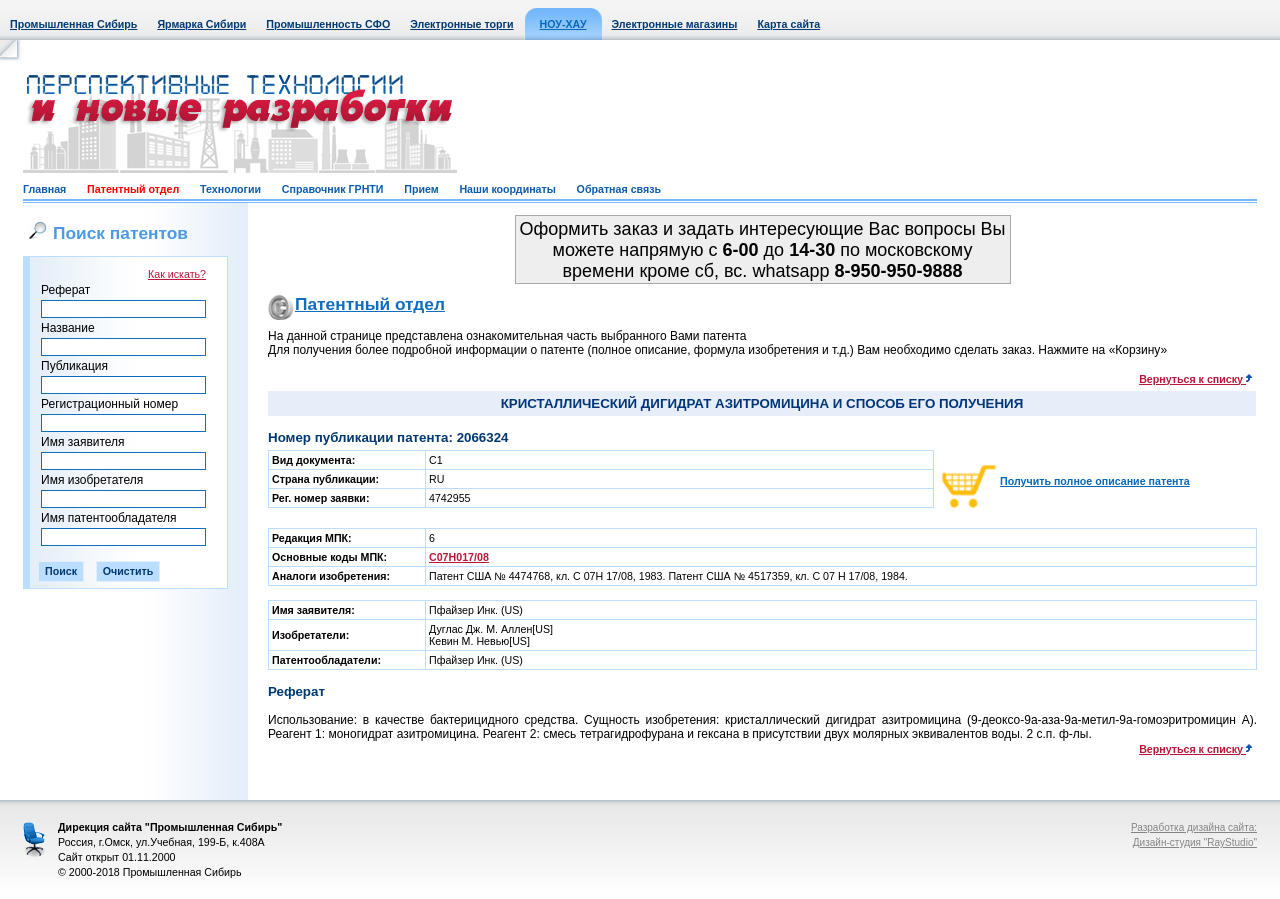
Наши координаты (507, 189)
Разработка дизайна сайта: (1194, 827)
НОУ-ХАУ (563, 24)
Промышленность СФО (328, 24)
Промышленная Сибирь (73, 24)
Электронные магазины (675, 24)
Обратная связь (619, 189)
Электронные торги (461, 24)
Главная (44, 189)
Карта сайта (788, 24)
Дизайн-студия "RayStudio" (1195, 842)
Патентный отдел (133, 189)
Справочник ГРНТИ (333, 189)
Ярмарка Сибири (201, 24)
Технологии (230, 189)
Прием (421, 189)
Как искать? (177, 274)
